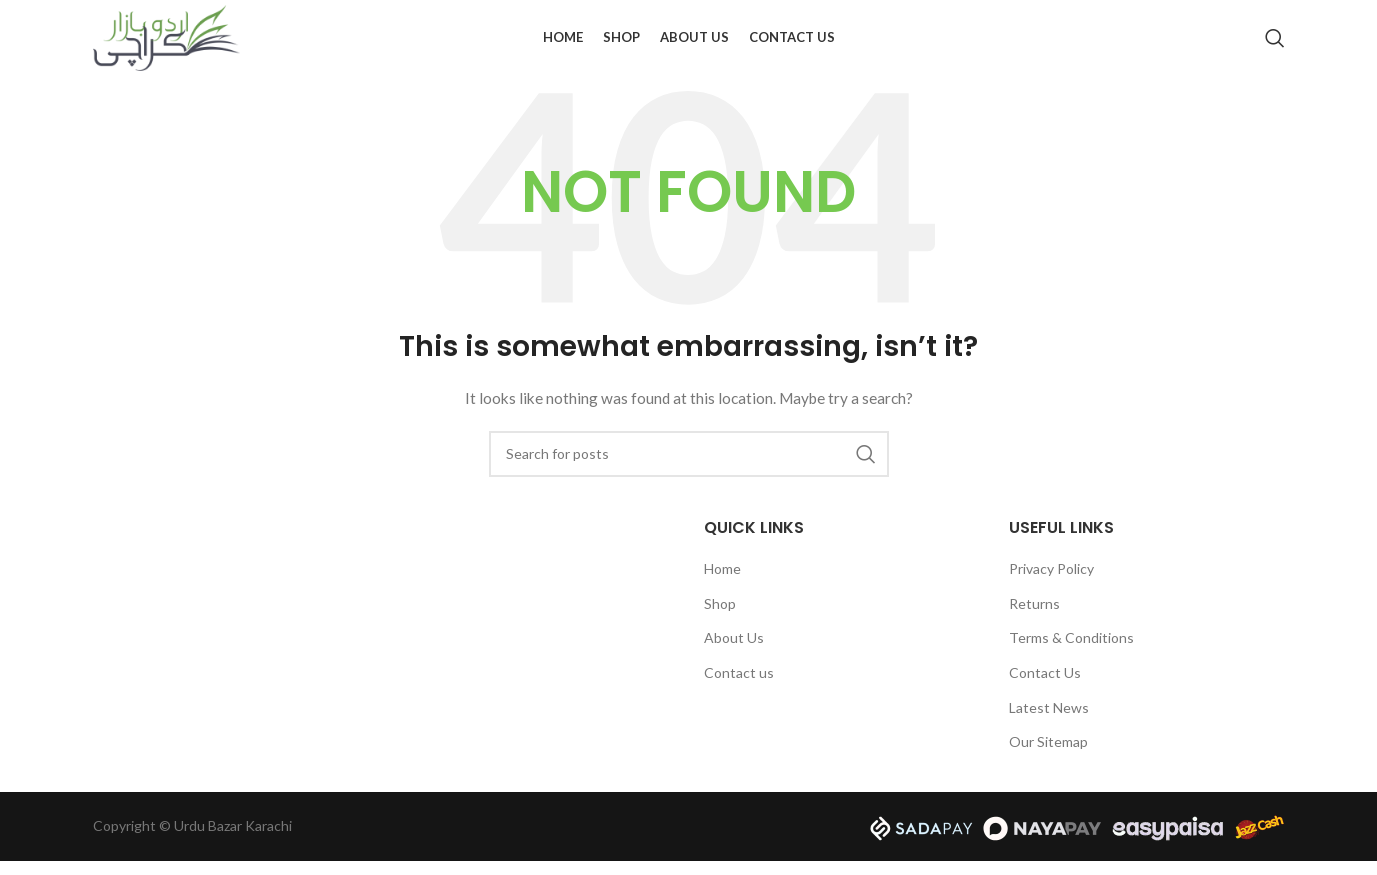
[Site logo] (168, 43)
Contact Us (1045, 686)
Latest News (1049, 721)
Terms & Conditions (1071, 652)
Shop (720, 617)
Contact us (739, 686)
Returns (1034, 617)
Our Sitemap (1048, 756)
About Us (734, 652)
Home (722, 583)
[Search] (1275, 45)
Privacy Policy (1051, 583)
